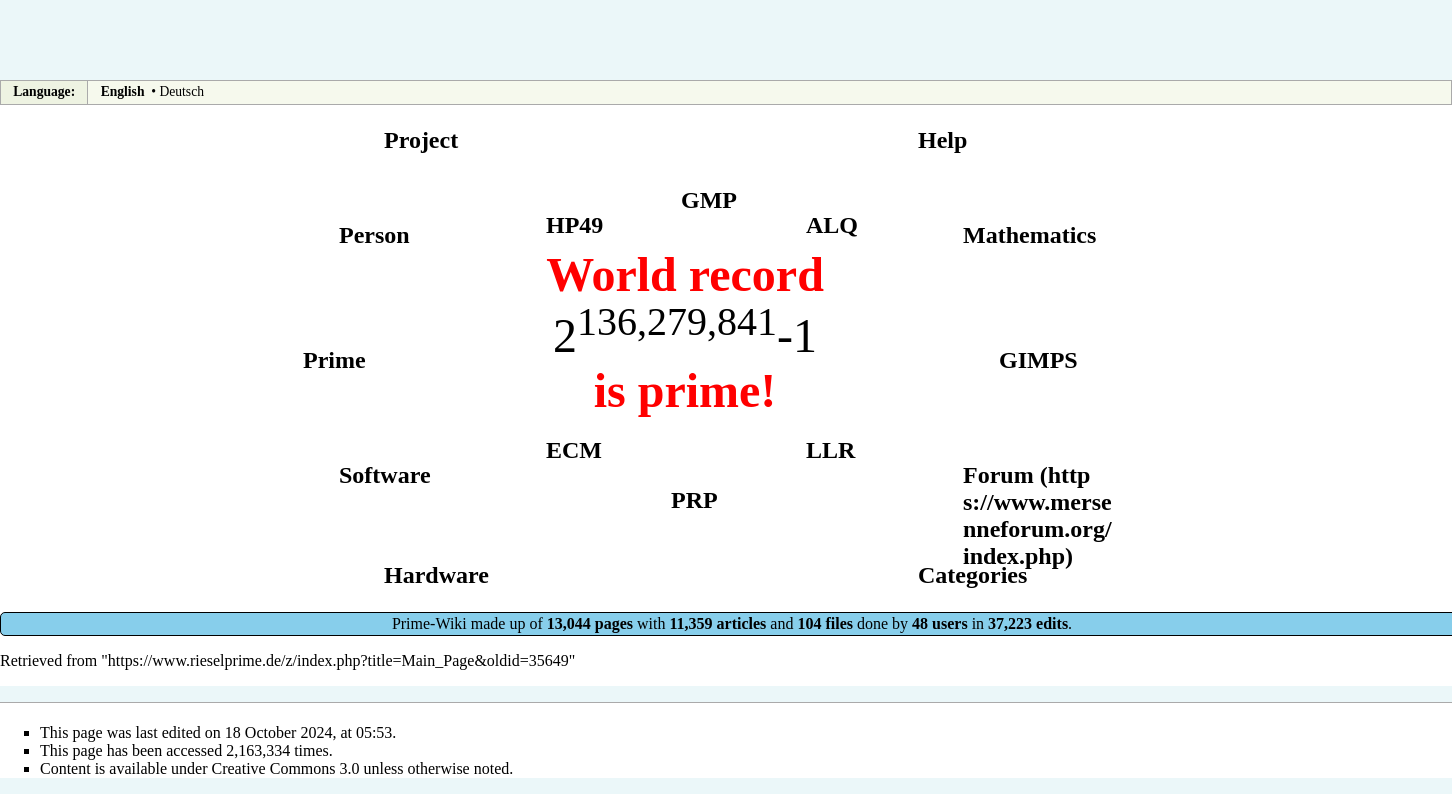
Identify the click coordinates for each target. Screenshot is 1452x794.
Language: (44, 91)
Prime (334, 360)
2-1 (685, 335)
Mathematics (1029, 235)
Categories (972, 575)
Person (374, 235)
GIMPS (1038, 360)
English (123, 91)
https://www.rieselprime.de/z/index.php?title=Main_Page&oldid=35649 (338, 660)
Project (421, 140)
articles (742, 623)
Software (385, 475)
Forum (998, 475)
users (950, 623)
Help (942, 140)
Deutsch (181, 91)
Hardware (436, 575)
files (839, 623)
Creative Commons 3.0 (286, 768)
